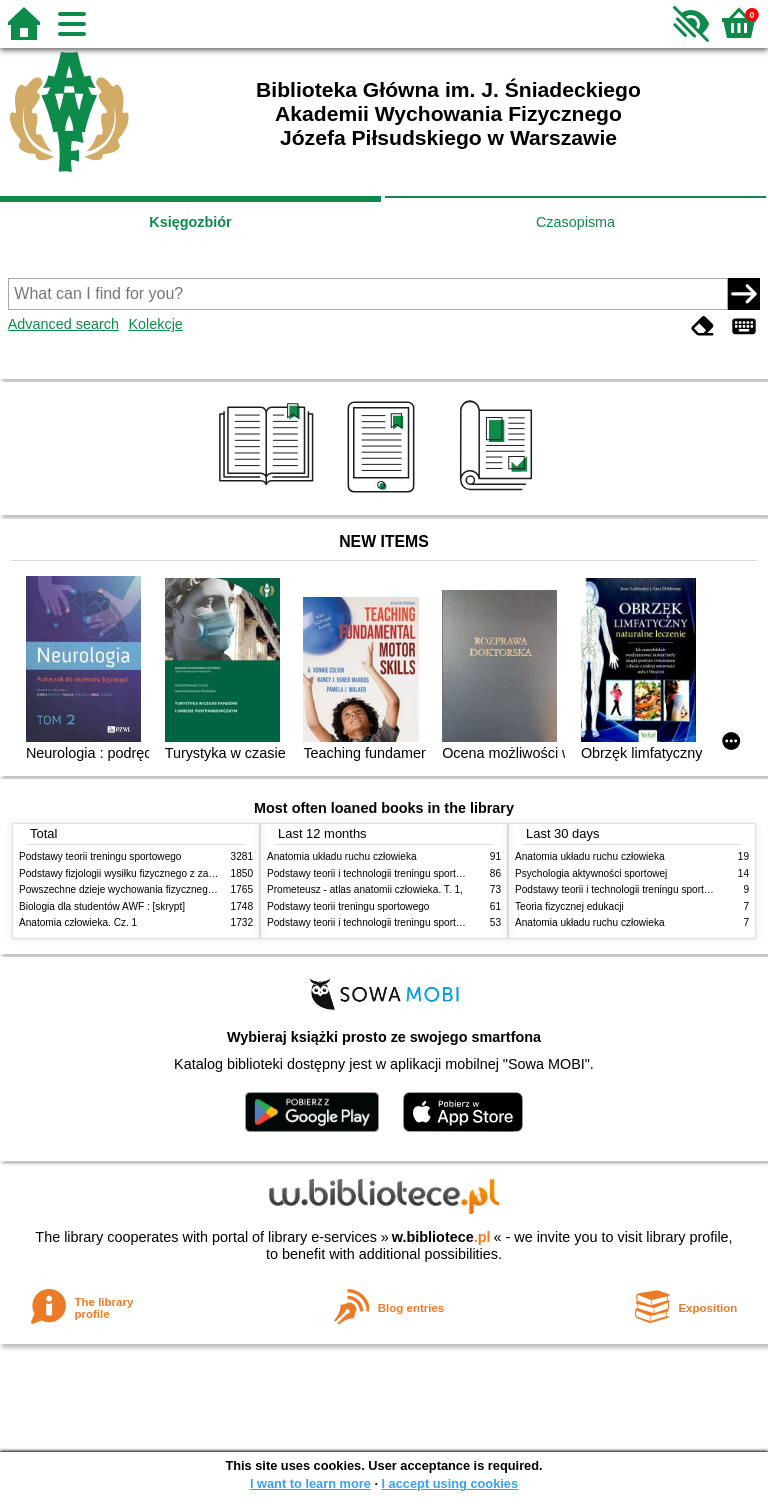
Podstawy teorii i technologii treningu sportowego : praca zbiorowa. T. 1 (425, 922)
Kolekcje (155, 324)
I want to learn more (310, 1483)
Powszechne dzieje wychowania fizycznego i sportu (134, 889)
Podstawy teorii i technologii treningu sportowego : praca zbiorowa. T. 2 (425, 873)
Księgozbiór (190, 222)
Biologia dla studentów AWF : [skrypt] (102, 906)
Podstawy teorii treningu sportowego (100, 856)
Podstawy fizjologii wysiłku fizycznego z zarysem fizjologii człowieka (170, 873)
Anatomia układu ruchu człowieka (342, 856)
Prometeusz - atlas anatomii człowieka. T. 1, (365, 889)
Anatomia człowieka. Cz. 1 (78, 922)
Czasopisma (575, 222)
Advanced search (63, 324)
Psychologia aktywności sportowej (591, 873)
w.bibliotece (441, 1237)
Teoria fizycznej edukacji (569, 906)
